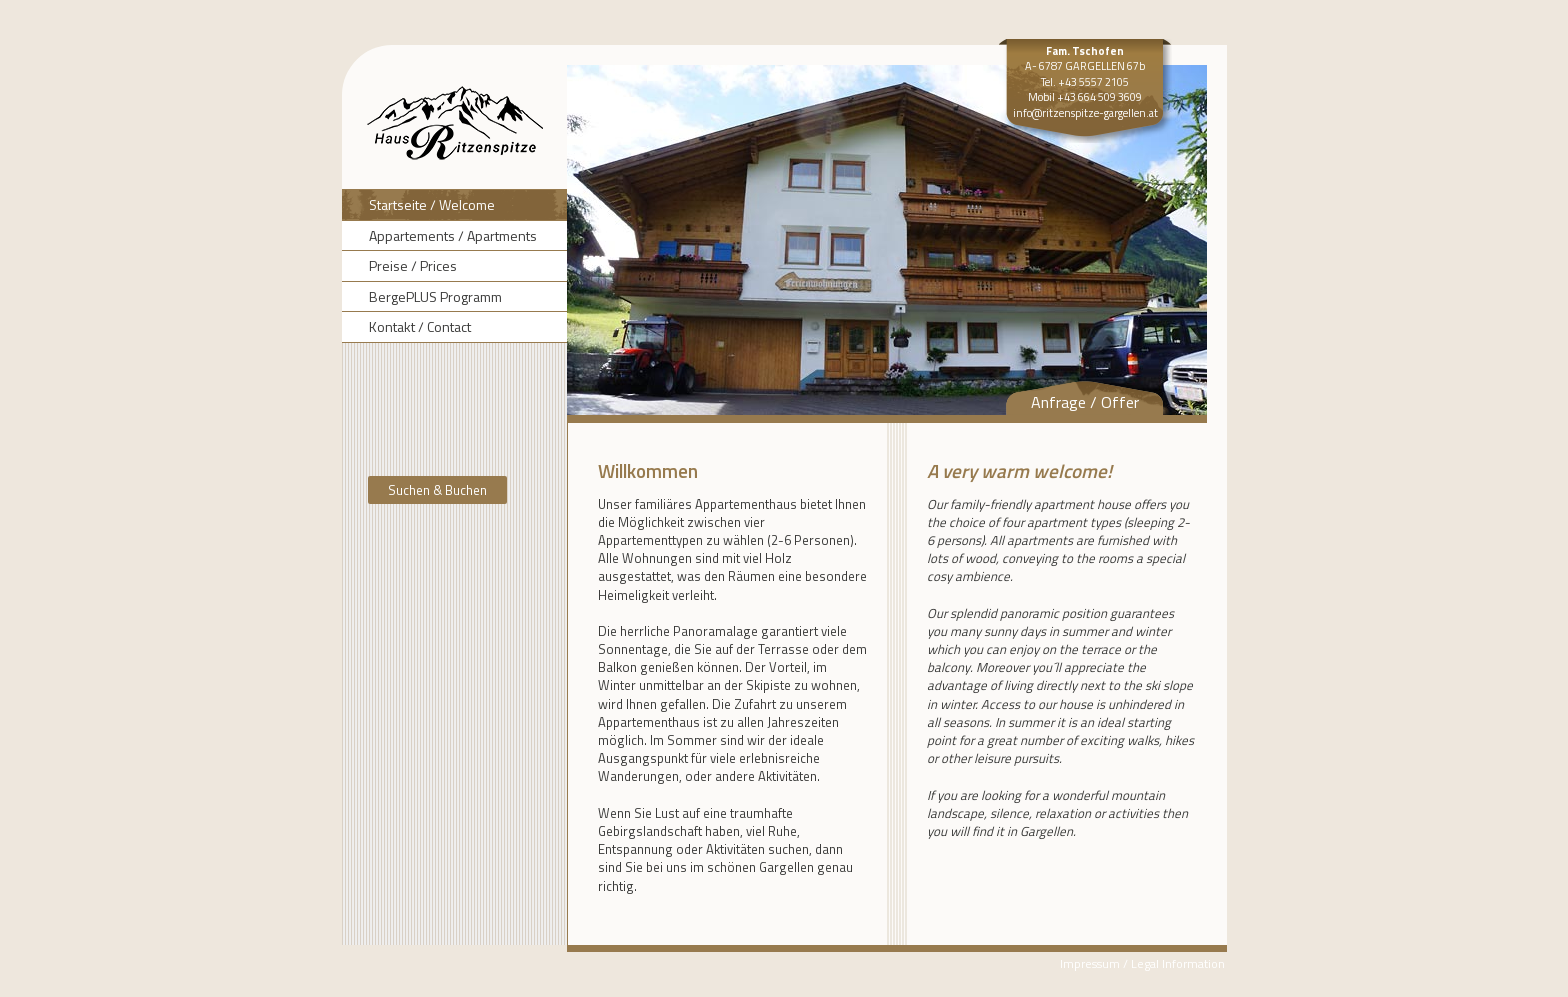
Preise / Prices (413, 265)
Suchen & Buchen (437, 490)
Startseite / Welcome (432, 204)
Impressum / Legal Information (1142, 963)
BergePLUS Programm (435, 296)
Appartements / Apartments (453, 235)
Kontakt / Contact (420, 326)
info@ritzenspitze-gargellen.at (1085, 113)
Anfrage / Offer (1085, 402)
